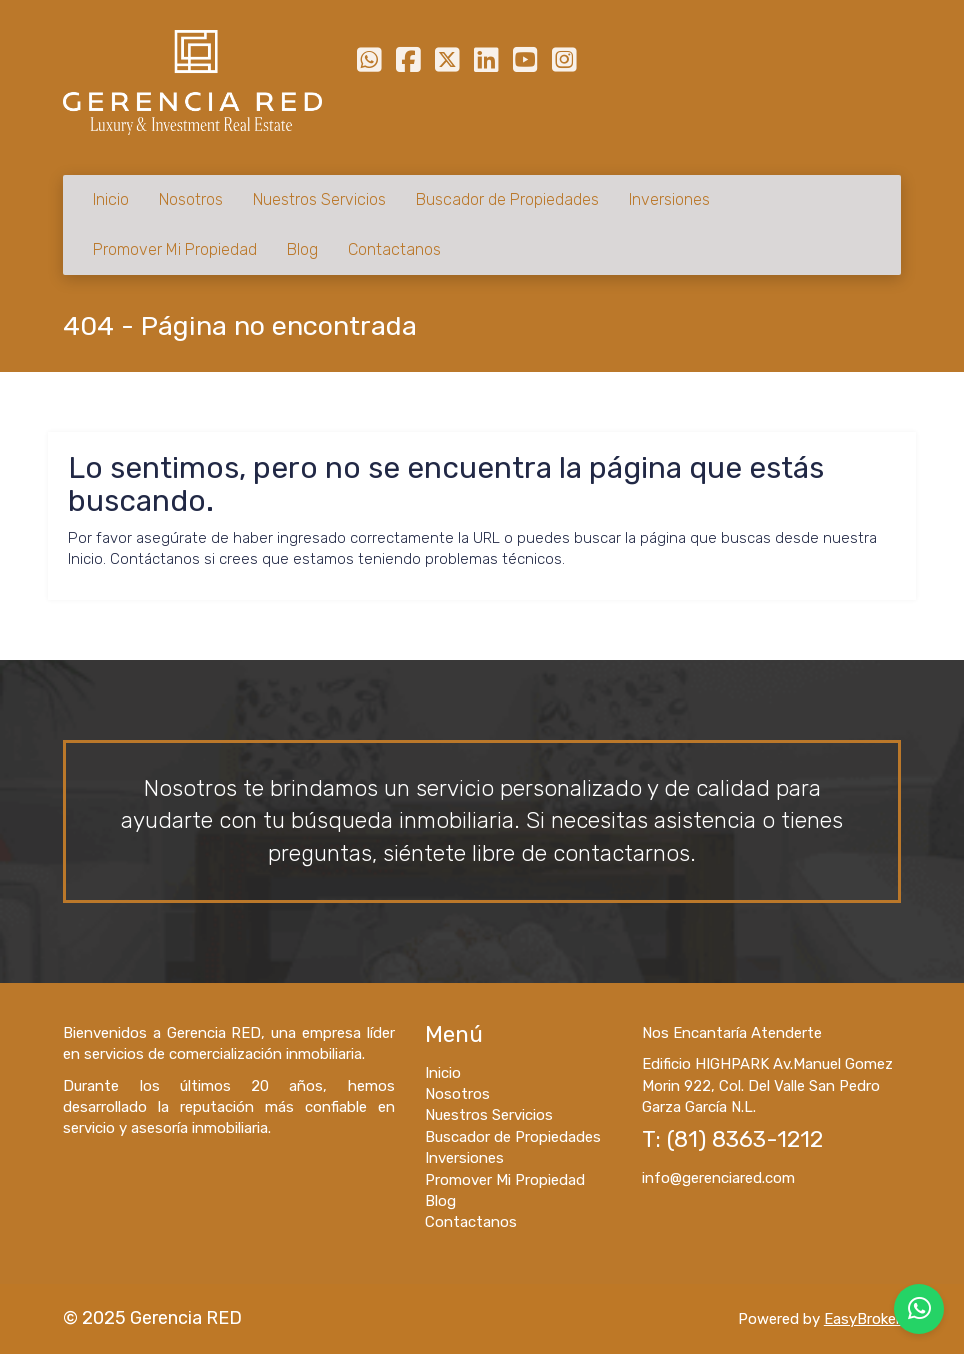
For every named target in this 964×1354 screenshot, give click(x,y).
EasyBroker (862, 1319)
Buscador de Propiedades (507, 199)
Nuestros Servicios (319, 199)
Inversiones (669, 199)
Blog (302, 249)
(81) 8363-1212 (745, 1139)
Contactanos (394, 249)
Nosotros (191, 199)
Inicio (111, 199)
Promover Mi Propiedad (175, 249)
